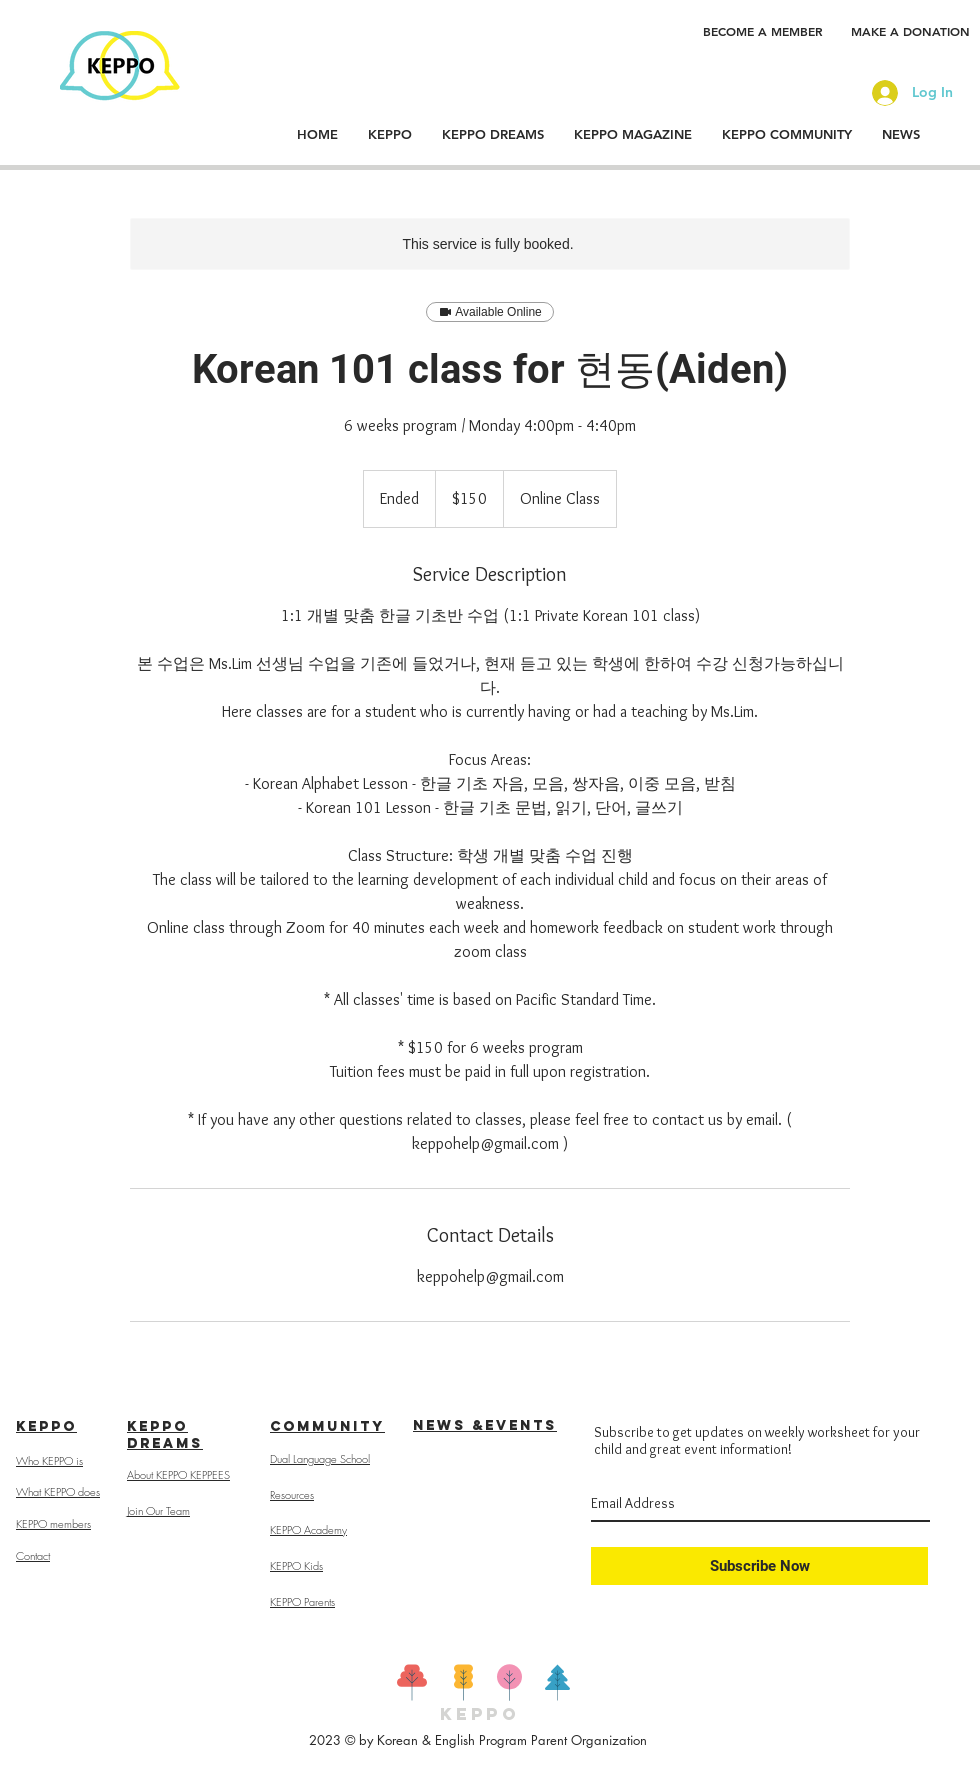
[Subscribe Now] (759, 1566)
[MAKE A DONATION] (910, 31)
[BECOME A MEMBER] (763, 31)
